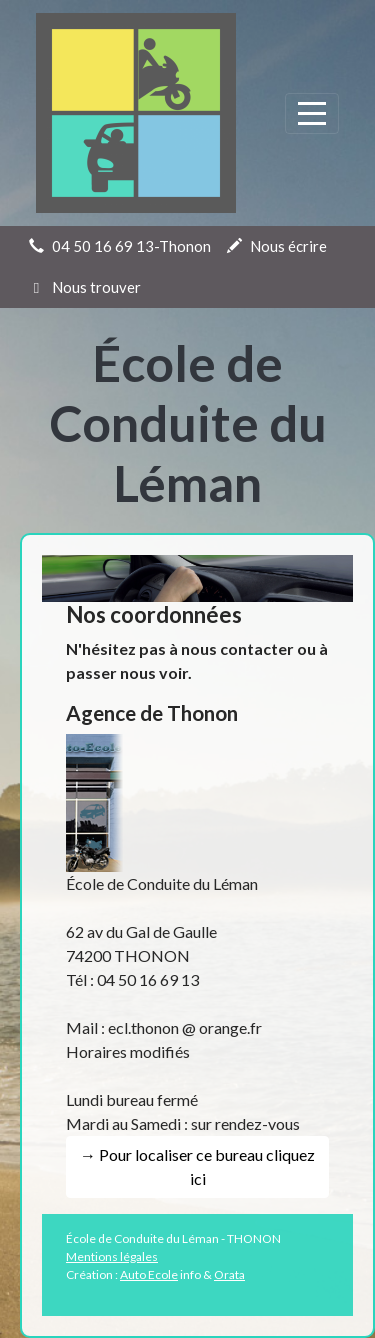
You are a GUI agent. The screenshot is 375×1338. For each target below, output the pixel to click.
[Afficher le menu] (312, 113)
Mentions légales (112, 1256)
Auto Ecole (149, 1274)
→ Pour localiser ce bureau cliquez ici (197, 1166)
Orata (229, 1274)
